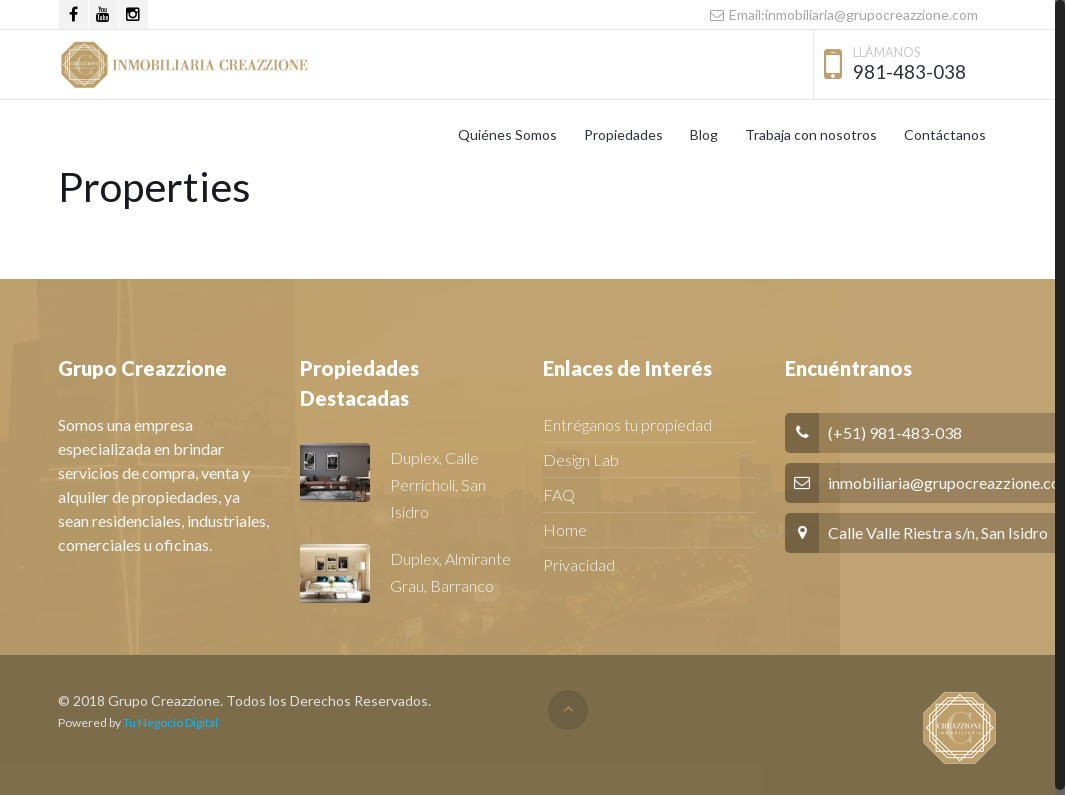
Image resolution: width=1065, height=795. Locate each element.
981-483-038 (909, 71)
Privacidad (579, 564)
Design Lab (581, 459)
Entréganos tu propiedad (627, 424)
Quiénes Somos (507, 134)
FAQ (559, 494)
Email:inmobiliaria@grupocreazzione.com (843, 14)
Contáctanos (945, 134)
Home (565, 529)
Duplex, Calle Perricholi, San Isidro (438, 484)
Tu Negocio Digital (170, 722)
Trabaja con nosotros (811, 134)
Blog (704, 134)
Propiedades (623, 134)
